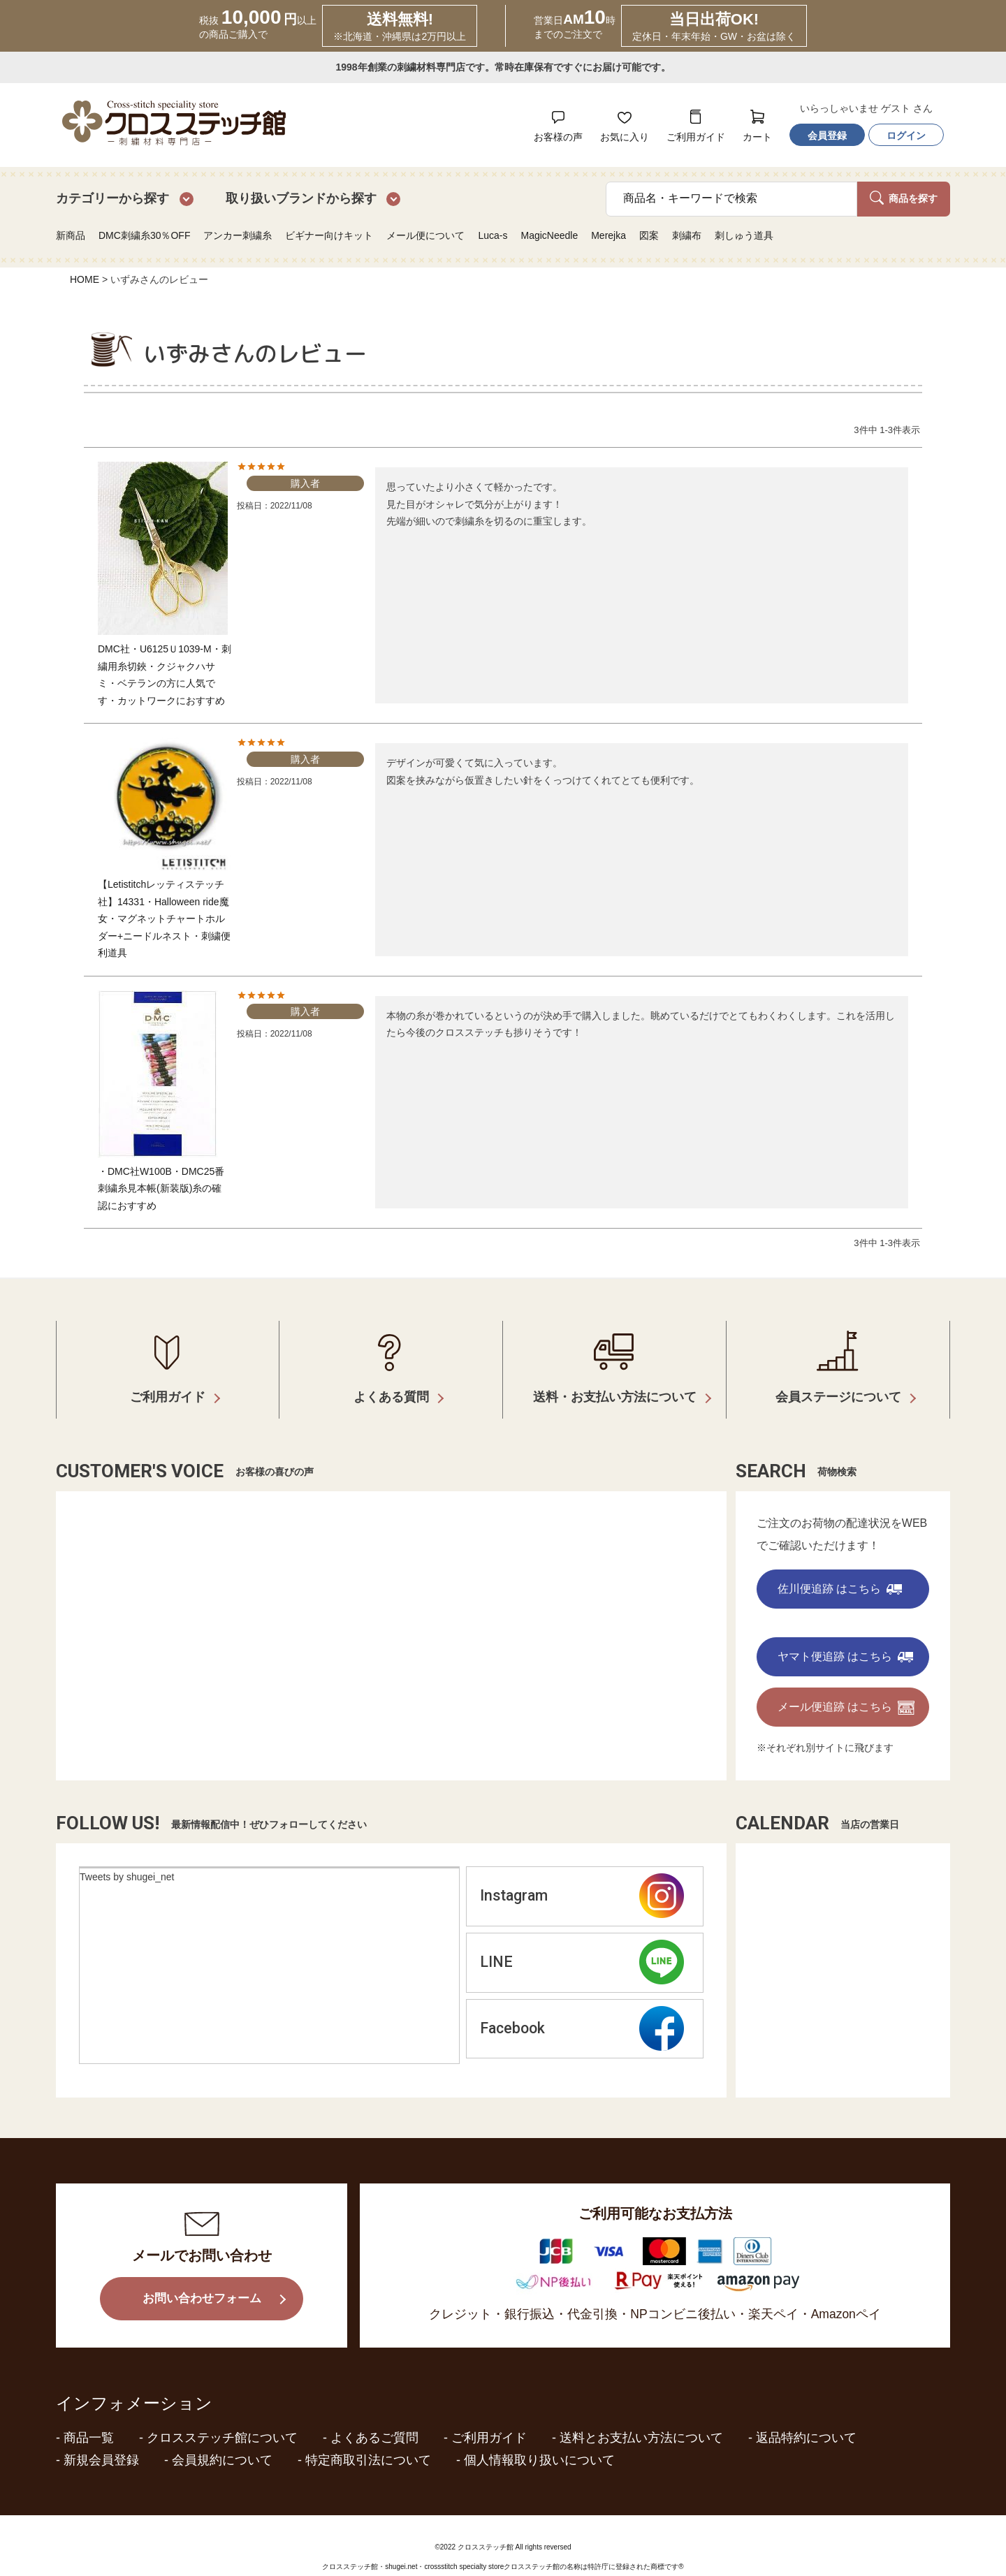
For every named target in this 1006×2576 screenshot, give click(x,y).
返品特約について (806, 2417)
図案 (649, 235)
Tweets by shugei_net (127, 1857)
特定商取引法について (368, 2440)
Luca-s (492, 235)
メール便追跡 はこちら (846, 1688)
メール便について (425, 235)
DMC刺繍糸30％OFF (144, 235)
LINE (582, 1944)
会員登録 (827, 135)
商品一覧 (89, 2417)
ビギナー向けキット (329, 235)
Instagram (582, 1876)
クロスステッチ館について (222, 2417)
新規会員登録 (101, 2440)
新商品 (70, 235)
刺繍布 (686, 235)
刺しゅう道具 (744, 235)
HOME (84, 279)
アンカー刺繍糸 (237, 235)
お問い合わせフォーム (202, 2279)
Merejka (608, 235)
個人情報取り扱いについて (539, 2440)
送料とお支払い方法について (641, 2417)
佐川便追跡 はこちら (840, 1568)
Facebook (582, 2012)
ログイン (906, 135)
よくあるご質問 (374, 2417)
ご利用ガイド (489, 2417)
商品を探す (904, 198)
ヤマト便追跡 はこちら (845, 1636)
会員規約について (222, 2440)
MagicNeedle (549, 235)
